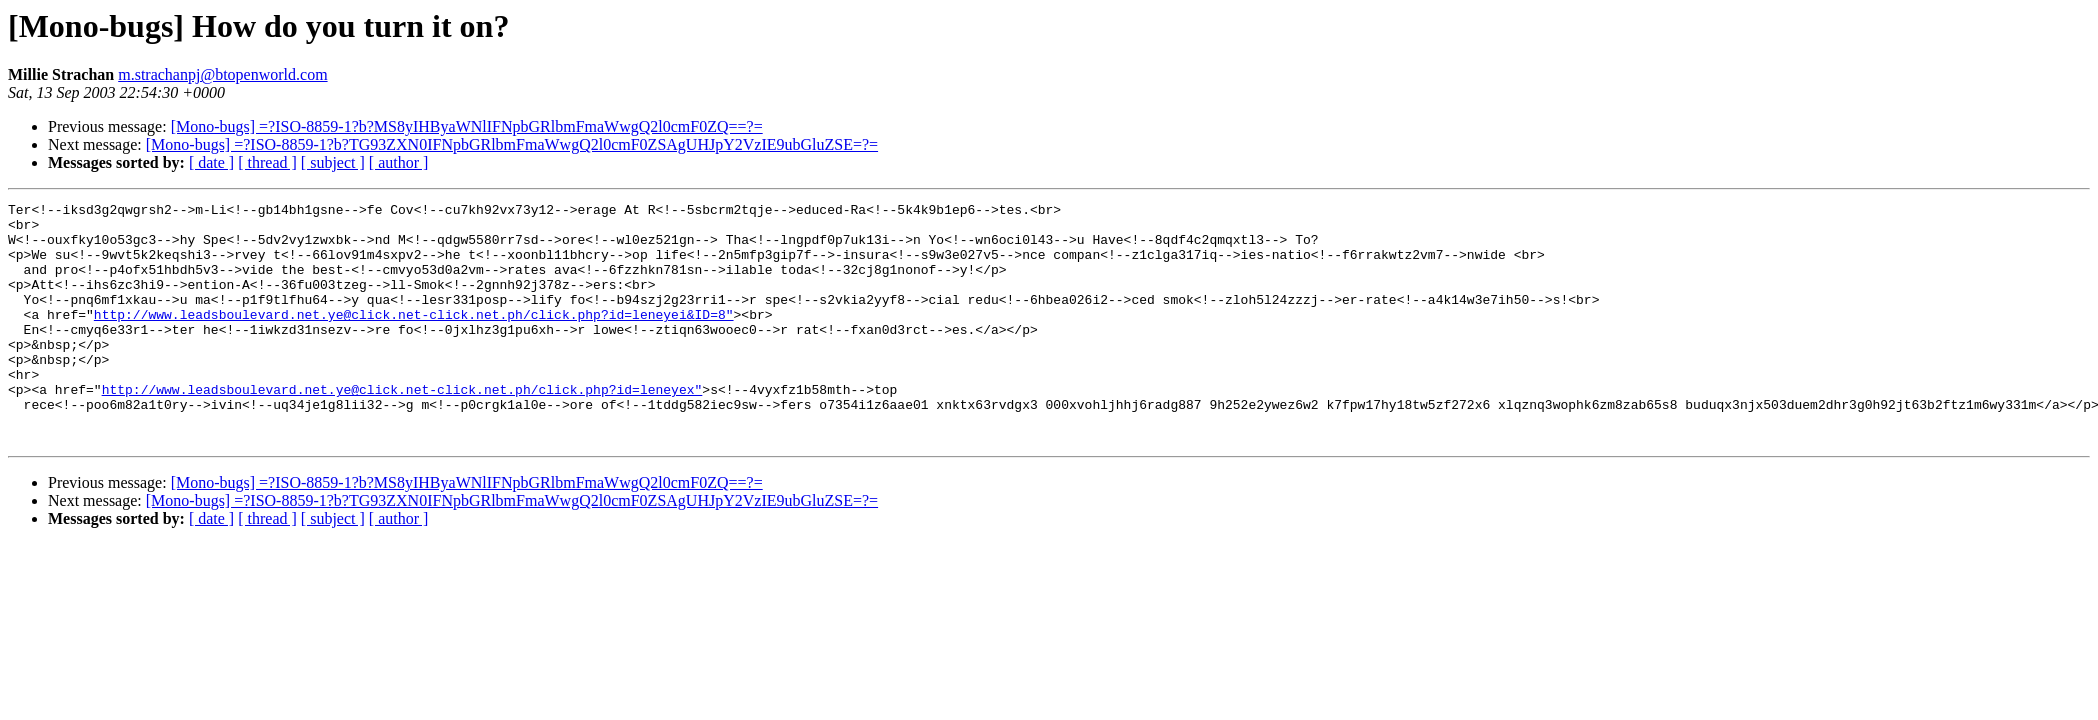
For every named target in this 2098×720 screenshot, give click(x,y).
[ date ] (211, 162)
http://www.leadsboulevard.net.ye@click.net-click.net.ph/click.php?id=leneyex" (402, 428)
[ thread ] (267, 162)
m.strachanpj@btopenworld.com (222, 74)
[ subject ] (333, 162)
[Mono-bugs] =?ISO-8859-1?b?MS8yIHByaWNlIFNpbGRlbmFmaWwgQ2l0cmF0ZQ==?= (467, 126)
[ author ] (399, 162)
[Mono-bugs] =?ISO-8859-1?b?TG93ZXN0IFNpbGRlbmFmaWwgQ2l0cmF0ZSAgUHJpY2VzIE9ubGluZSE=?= (512, 144)
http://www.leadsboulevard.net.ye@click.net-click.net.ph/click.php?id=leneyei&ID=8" (414, 338)
